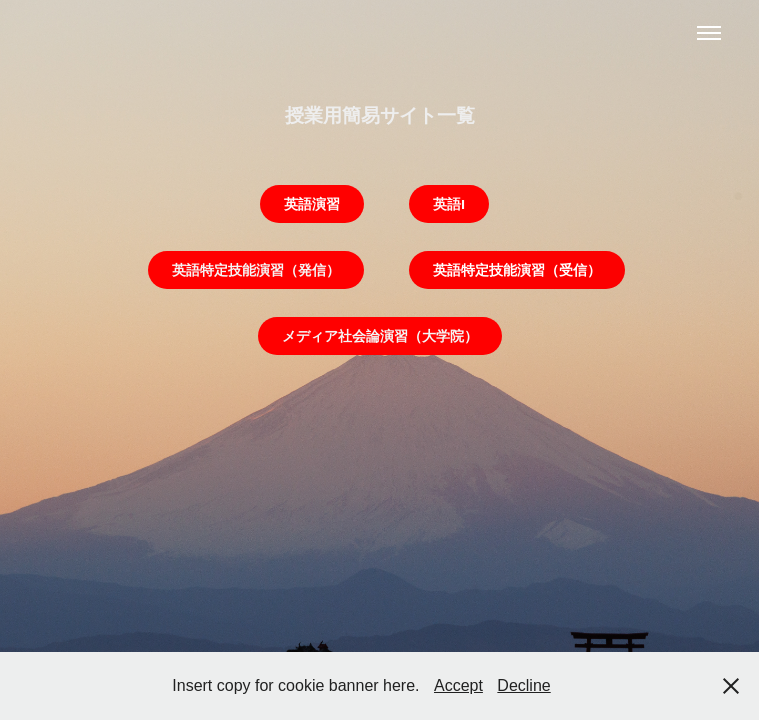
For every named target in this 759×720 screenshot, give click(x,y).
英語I (449, 204)
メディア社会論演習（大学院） (380, 336)
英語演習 (312, 204)
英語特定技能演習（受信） (517, 270)
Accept (458, 685)
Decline (523, 685)
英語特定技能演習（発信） (256, 270)
